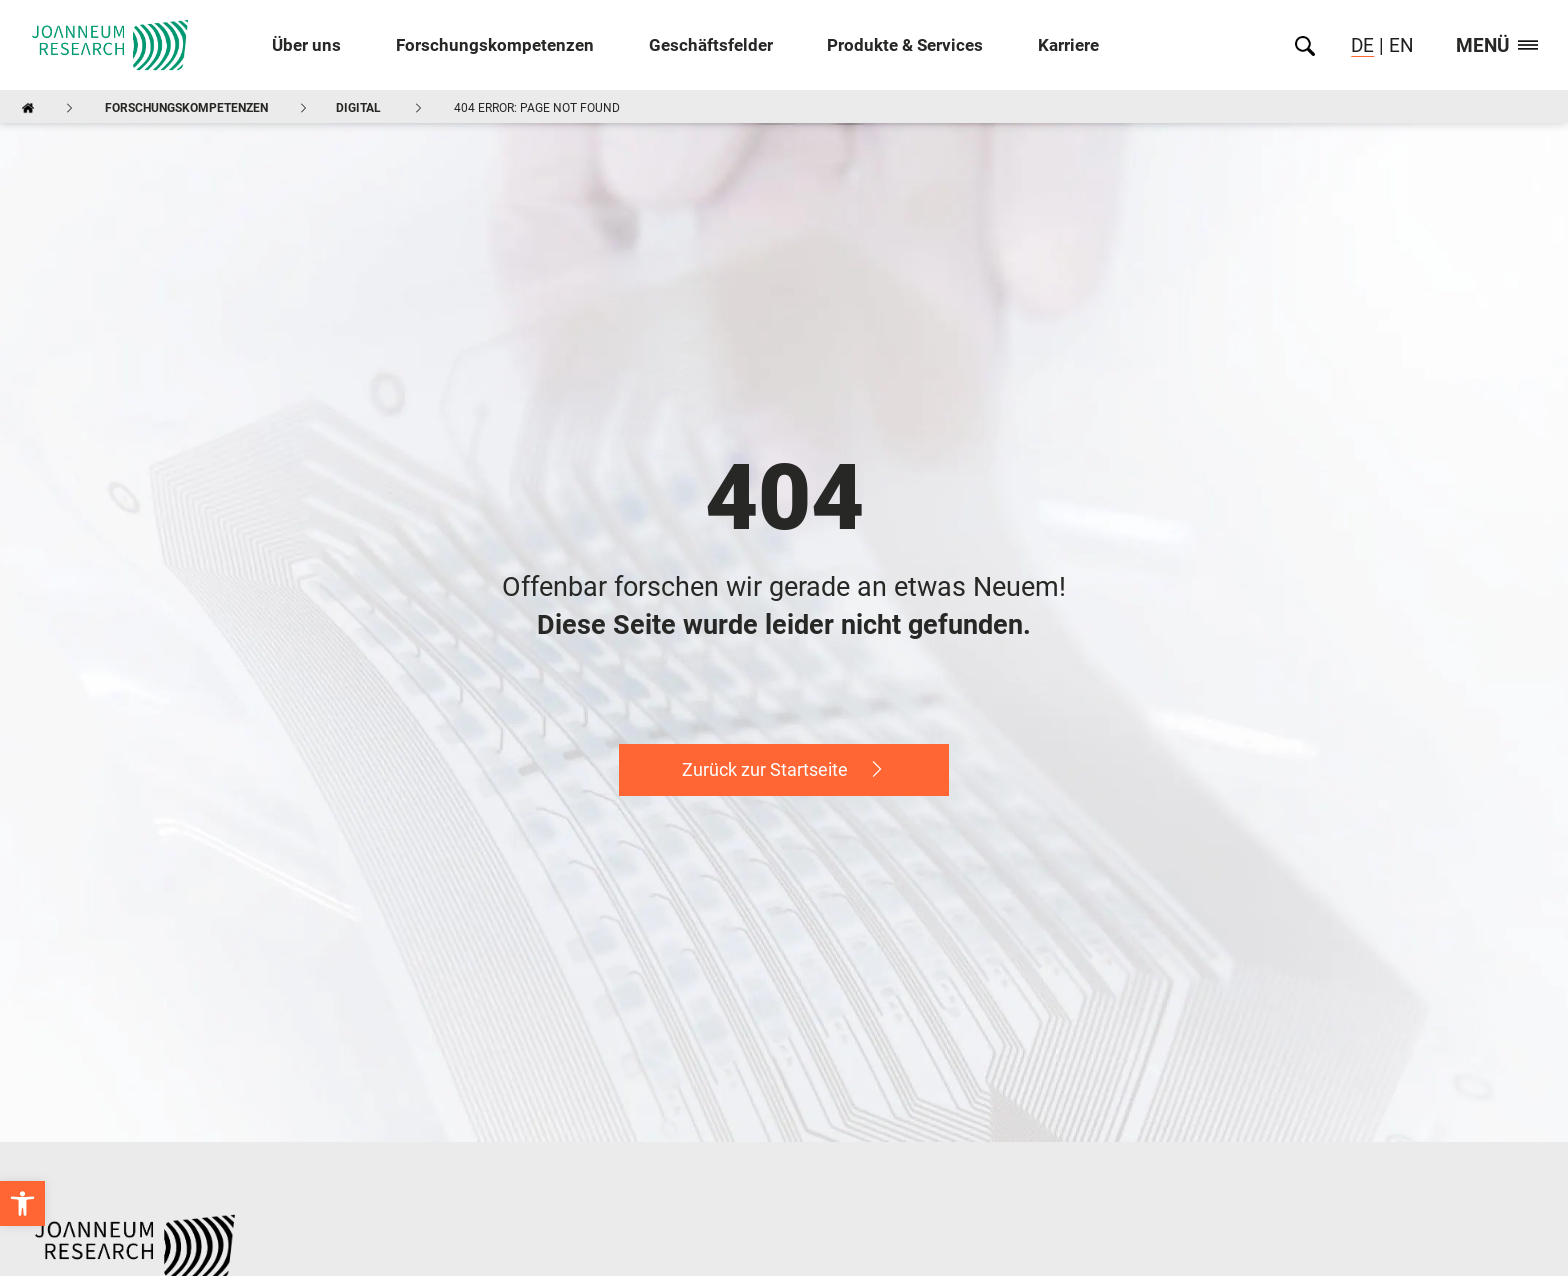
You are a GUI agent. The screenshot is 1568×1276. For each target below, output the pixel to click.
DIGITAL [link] (358, 108)
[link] (22, 1203)
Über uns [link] (306, 45)
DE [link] (1362, 45)
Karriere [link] (1068, 45)
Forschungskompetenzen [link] (495, 45)
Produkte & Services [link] (905, 45)
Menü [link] (1497, 46)
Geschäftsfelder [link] (711, 45)
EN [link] (1399, 45)
